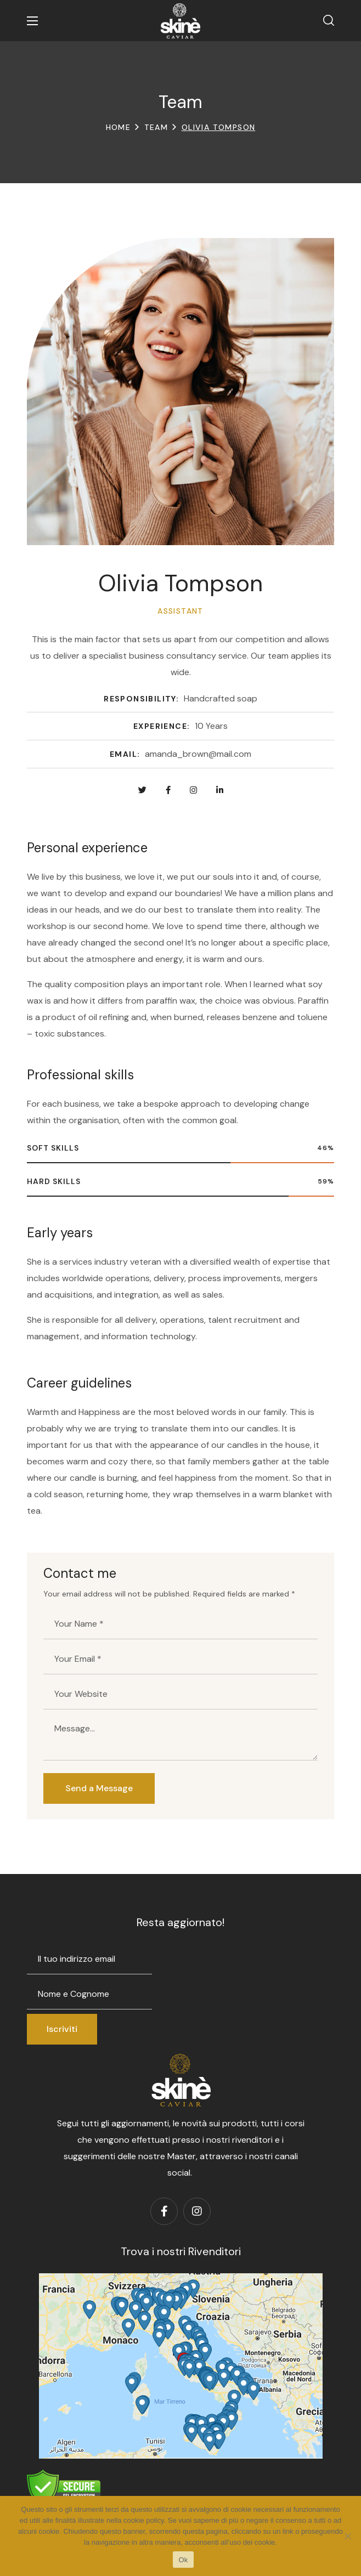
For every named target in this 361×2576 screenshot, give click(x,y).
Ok (183, 2560)
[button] (328, 20)
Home (118, 127)
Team (156, 127)
